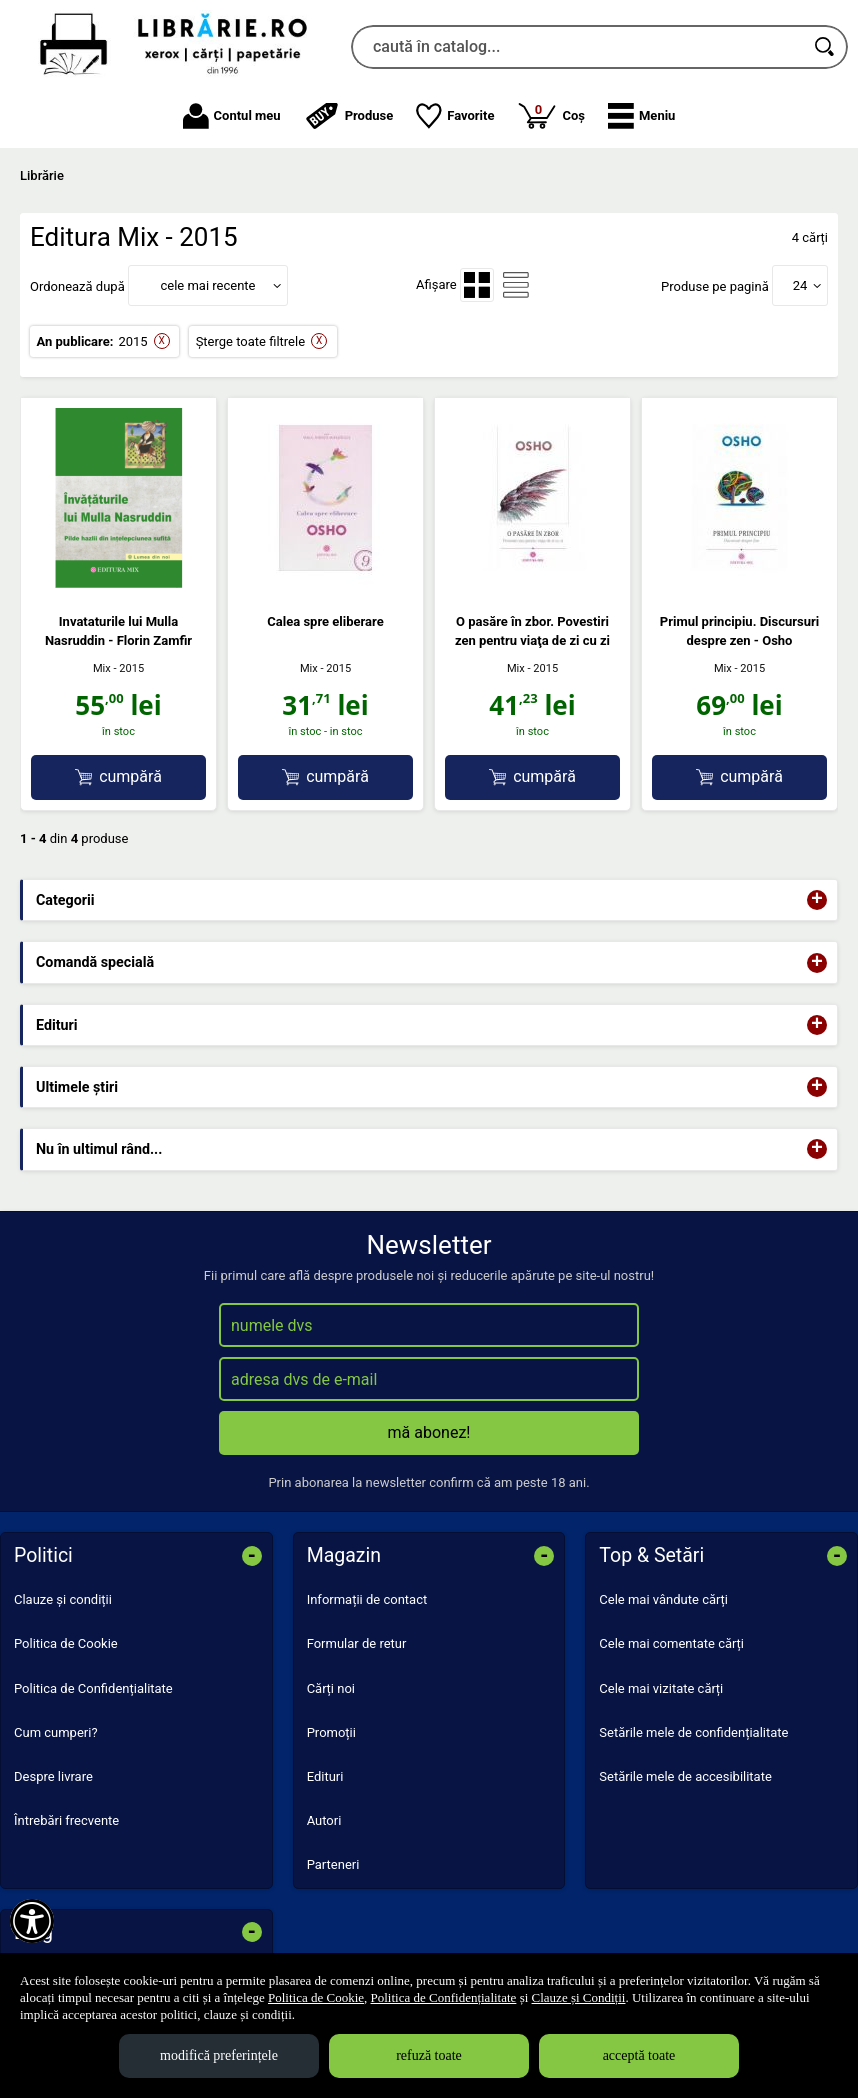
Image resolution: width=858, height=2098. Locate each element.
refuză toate (429, 2055)
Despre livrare (53, 1776)
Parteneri (333, 1864)
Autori (324, 1820)
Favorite (455, 116)
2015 (132, 341)
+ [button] (817, 900)
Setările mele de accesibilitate (685, 1776)
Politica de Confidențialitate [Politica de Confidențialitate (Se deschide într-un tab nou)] (444, 1997)
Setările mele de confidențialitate (693, 1732)
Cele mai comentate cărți (671, 1643)
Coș (551, 115)
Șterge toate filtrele (250, 341)
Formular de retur (357, 1643)
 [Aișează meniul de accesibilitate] (32, 1921)
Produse (349, 116)
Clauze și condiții (63, 1599)
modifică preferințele (219, 2055)
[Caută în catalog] (826, 47)
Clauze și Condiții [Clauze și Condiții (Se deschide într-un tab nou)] (579, 1997)
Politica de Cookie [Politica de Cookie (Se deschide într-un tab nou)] (316, 1997)
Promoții (331, 1732)
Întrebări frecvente (66, 1820)
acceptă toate (639, 2055)
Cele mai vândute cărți (663, 1599)
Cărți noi (331, 1688)
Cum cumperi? (56, 1732)
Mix (102, 668)
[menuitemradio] (477, 285)
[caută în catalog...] (577, 47)
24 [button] (800, 285)
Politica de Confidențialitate (93, 1688)
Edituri (325, 1776)
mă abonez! (429, 1432)
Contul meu (232, 116)
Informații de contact (367, 1599)
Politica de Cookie (66, 1643)
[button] (641, 116)
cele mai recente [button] (207, 285)
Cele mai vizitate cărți (661, 1688)
